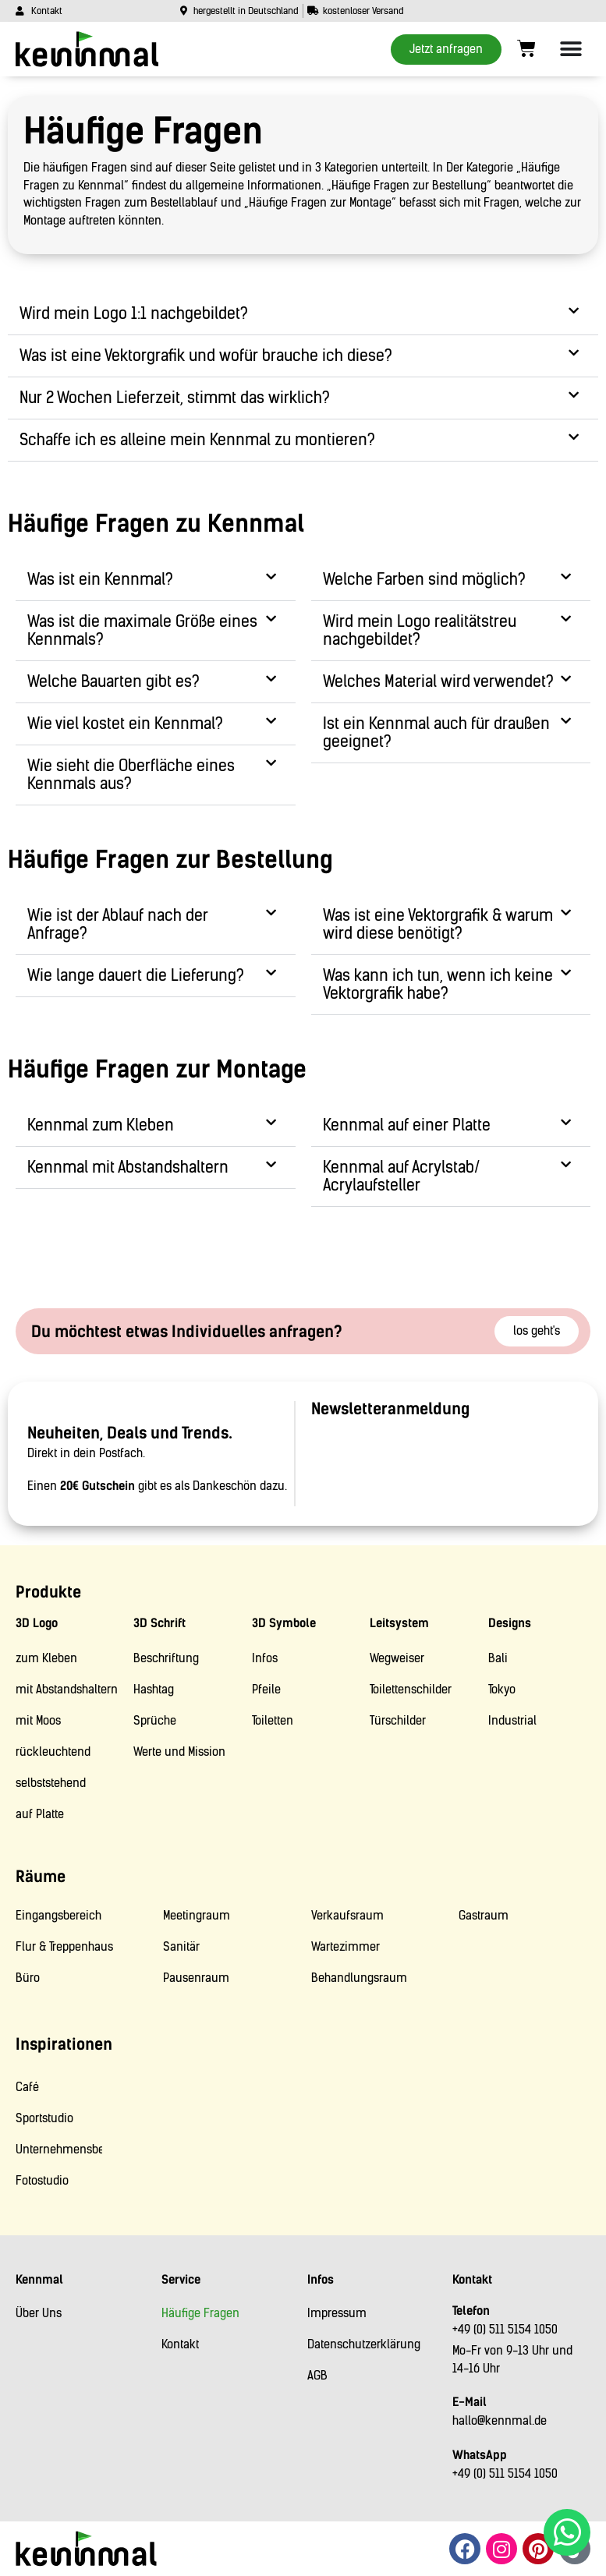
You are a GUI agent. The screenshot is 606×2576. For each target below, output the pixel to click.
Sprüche (154, 1721)
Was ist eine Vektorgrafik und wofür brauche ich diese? (205, 355)
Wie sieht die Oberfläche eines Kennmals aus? (131, 774)
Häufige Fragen (200, 2313)
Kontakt (180, 2344)
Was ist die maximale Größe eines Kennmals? (142, 630)
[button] (303, 314)
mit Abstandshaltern (67, 1690)
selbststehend (51, 1783)
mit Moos (38, 1721)
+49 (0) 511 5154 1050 (505, 2330)
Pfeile (266, 1690)
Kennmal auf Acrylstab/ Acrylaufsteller (401, 1176)
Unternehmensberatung (59, 2150)
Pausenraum (196, 1978)
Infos (265, 1658)
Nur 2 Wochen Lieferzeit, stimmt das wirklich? (174, 397)
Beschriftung (166, 1658)
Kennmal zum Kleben (100, 1125)
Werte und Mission (179, 1752)
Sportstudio (44, 2118)
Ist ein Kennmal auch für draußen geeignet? (436, 732)
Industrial (512, 1721)
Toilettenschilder (411, 1690)
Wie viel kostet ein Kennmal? (125, 723)
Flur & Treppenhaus (64, 1947)
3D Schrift (159, 1623)
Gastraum (484, 1916)
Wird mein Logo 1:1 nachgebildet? (133, 313)
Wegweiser (397, 1658)
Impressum (337, 2313)
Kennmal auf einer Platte (407, 1125)
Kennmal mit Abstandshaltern (128, 1167)
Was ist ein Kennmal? (100, 579)
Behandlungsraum (359, 1978)
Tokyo (502, 1690)
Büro (28, 1978)
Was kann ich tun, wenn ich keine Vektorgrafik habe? (438, 984)
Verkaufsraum (347, 1916)
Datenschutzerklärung (363, 2344)
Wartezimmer (345, 1947)
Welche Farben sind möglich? (424, 579)
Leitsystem (399, 1623)
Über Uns (39, 2313)
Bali (498, 1658)
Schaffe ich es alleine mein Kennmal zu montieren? (197, 439)
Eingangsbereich (58, 1916)
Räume (41, 1876)
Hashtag (153, 1690)
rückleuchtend (53, 1752)
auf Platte (40, 1814)
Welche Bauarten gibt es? (113, 681)
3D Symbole (284, 1623)
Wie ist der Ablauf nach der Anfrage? (117, 924)
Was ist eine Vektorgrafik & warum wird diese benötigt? (438, 924)
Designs (509, 1623)
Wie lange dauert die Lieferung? (135, 975)
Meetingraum (196, 1916)
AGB (317, 2376)
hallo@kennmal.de (499, 2421)
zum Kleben (46, 1658)
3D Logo (37, 1623)
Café (27, 2087)
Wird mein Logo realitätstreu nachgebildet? (419, 630)
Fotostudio (42, 2181)
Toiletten (272, 1721)
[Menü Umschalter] (571, 49)
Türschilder (398, 1721)
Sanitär (181, 1947)
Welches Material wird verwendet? (438, 681)
